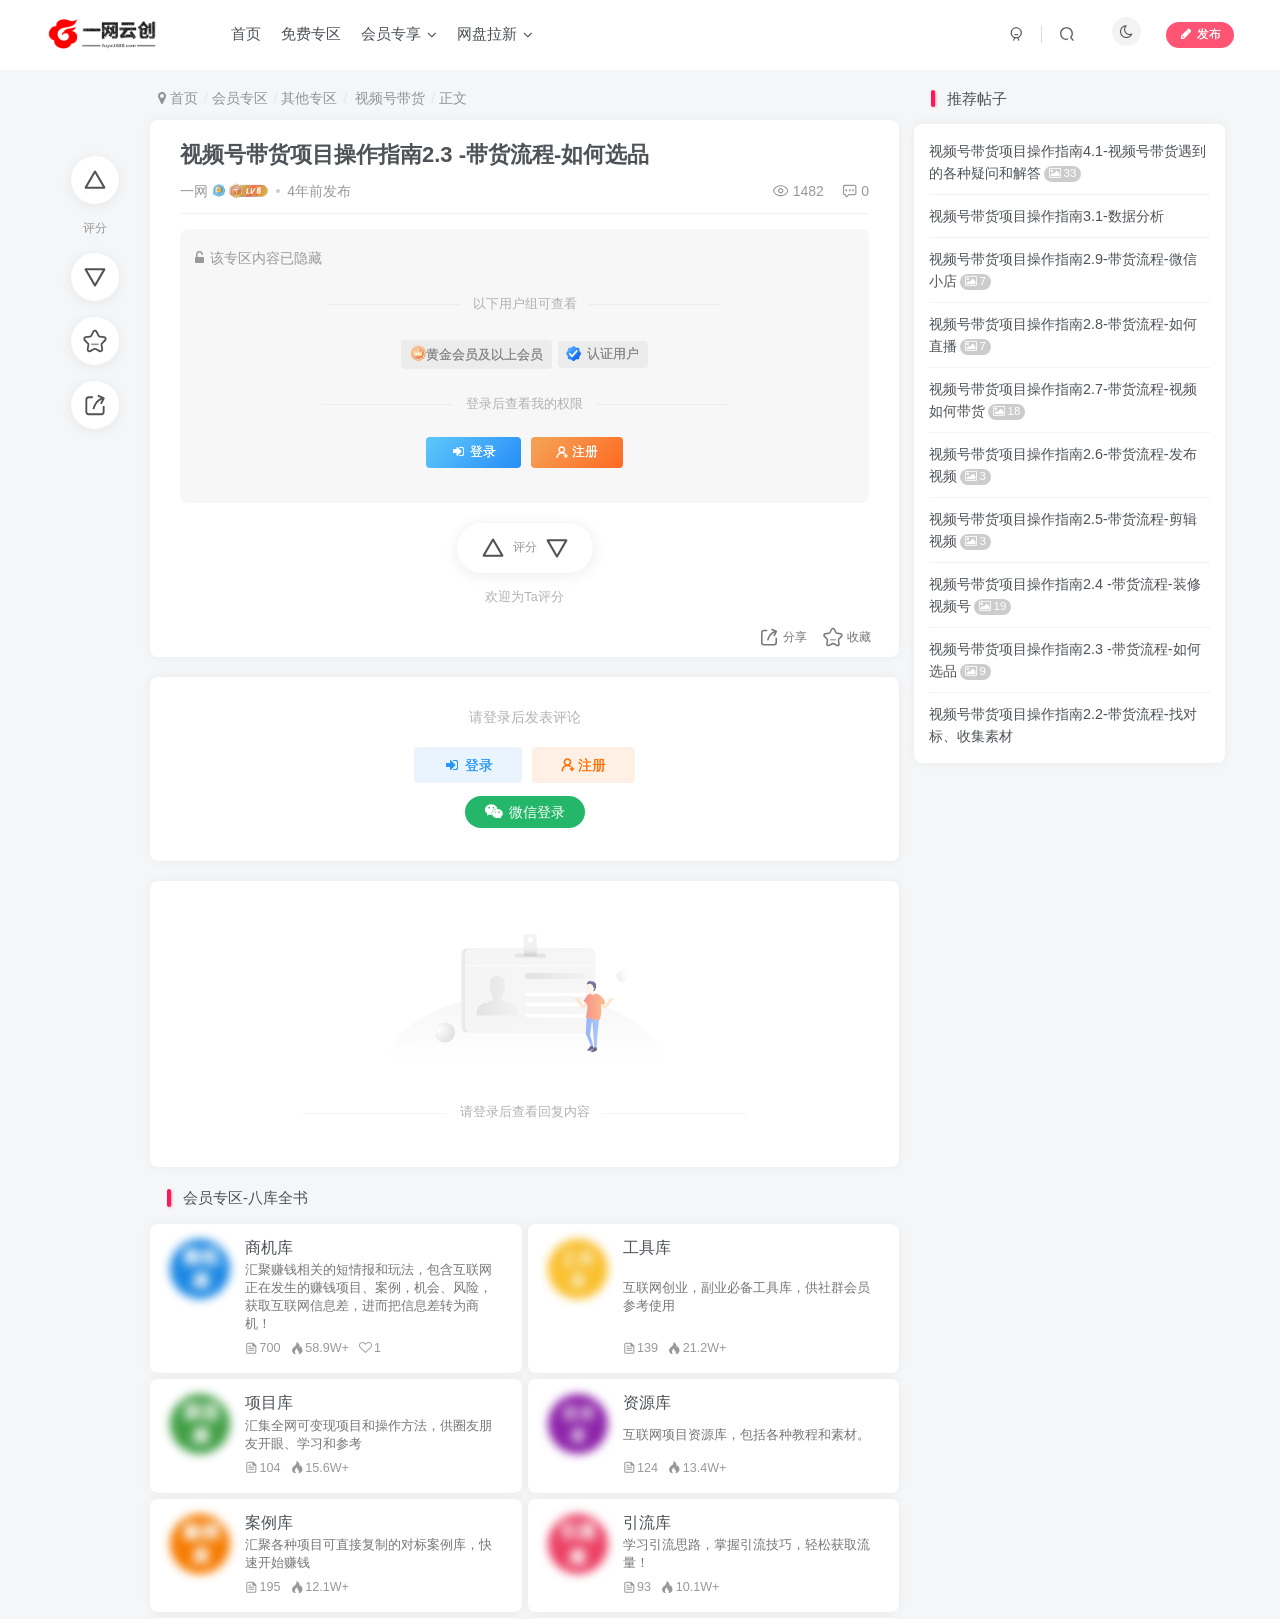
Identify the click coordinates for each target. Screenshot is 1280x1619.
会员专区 (240, 98)
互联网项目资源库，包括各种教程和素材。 (746, 1435)
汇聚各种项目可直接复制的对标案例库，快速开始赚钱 (368, 1554)
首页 (178, 98)
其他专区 (309, 98)
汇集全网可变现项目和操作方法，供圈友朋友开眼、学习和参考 (368, 1435)
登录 (473, 452)
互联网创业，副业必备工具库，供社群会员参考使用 (746, 1297)
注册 (577, 452)
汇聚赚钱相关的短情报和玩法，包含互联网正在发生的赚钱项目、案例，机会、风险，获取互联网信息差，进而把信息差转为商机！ (368, 1297)
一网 (194, 191)
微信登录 (525, 812)
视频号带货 (388, 98)
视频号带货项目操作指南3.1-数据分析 (1046, 216)
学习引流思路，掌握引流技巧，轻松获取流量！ (746, 1554)
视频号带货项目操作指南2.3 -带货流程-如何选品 (414, 154)
